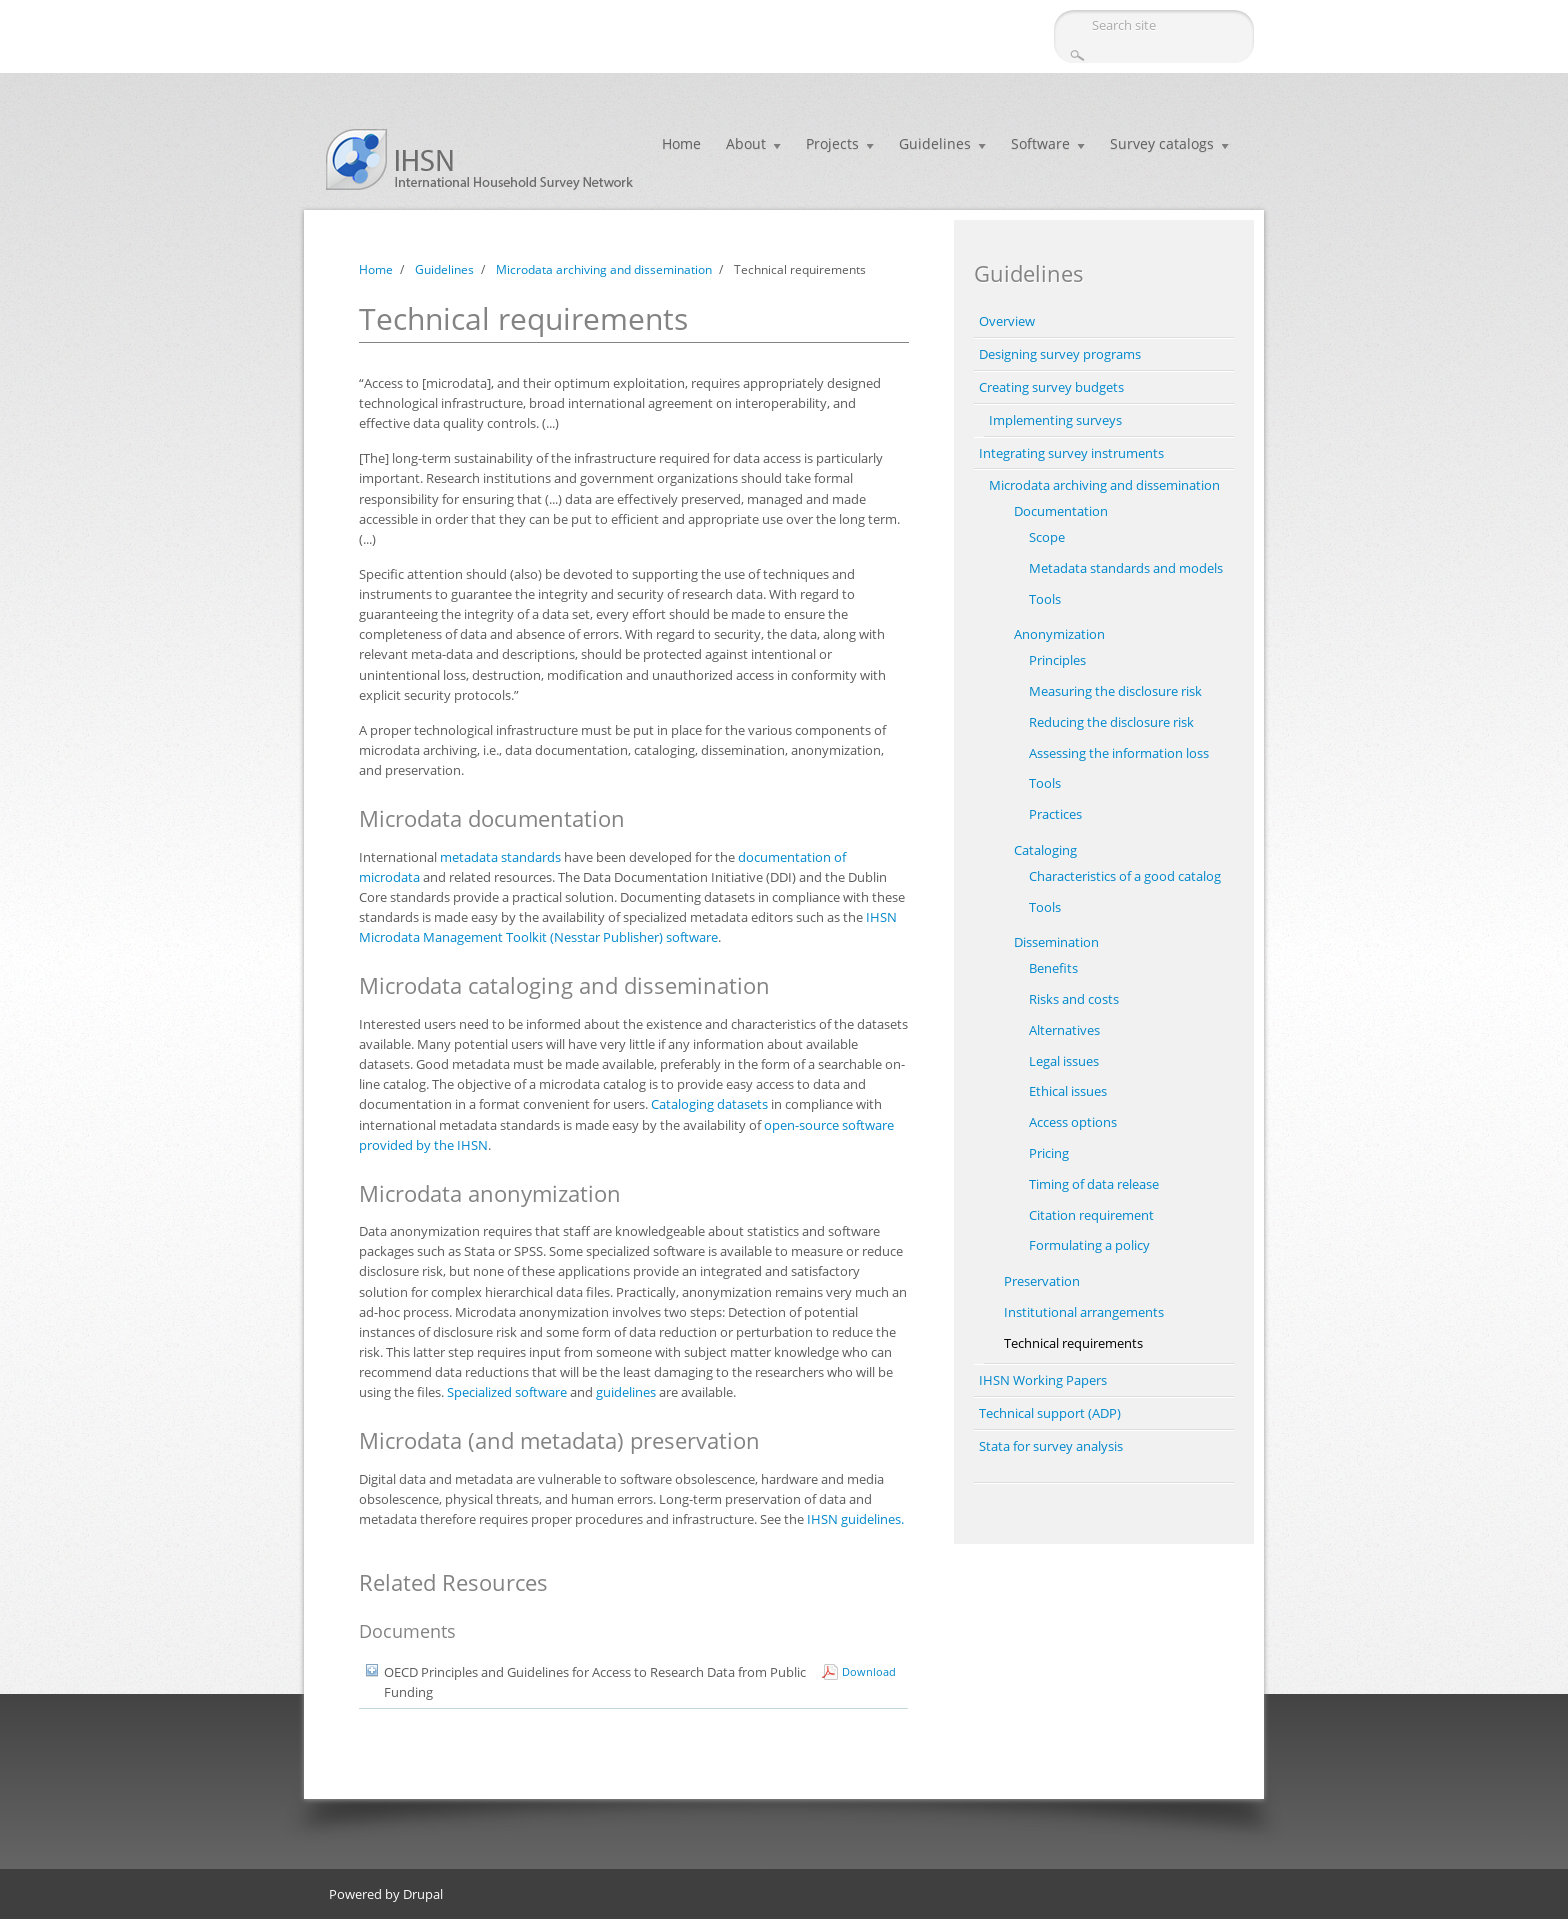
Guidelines (935, 143)
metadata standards (500, 857)
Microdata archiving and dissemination (604, 269)
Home (681, 143)
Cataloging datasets (709, 1104)
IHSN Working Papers (1043, 1380)
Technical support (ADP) (1050, 1413)
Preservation (1042, 1281)
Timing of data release (1094, 1184)
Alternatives (1064, 1030)
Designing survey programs (1060, 354)
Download (869, 1671)
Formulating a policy (1089, 1245)
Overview (1007, 321)
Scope (1047, 537)
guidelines (626, 1392)
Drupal (423, 1894)
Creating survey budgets (1051, 387)
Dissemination (1056, 942)
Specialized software (507, 1392)
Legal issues (1064, 1061)
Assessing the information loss (1119, 753)
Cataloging (1045, 850)
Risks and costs (1074, 999)
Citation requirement (1091, 1215)
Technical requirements (1073, 1343)
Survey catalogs (1162, 143)
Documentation (1061, 511)
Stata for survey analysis (1051, 1446)
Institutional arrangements (1084, 1312)
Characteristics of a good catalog (1125, 876)
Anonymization (1059, 634)
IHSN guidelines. (855, 1519)
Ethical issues (1068, 1091)
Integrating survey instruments (1071, 453)
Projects (832, 143)
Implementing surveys (1055, 420)
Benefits (1053, 968)
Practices (1055, 814)
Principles (1057, 660)
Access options (1073, 1122)
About (746, 143)
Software (1040, 143)
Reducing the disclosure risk (1111, 722)
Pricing (1049, 1153)
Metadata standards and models (1126, 568)
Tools (1045, 599)
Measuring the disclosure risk (1115, 691)
